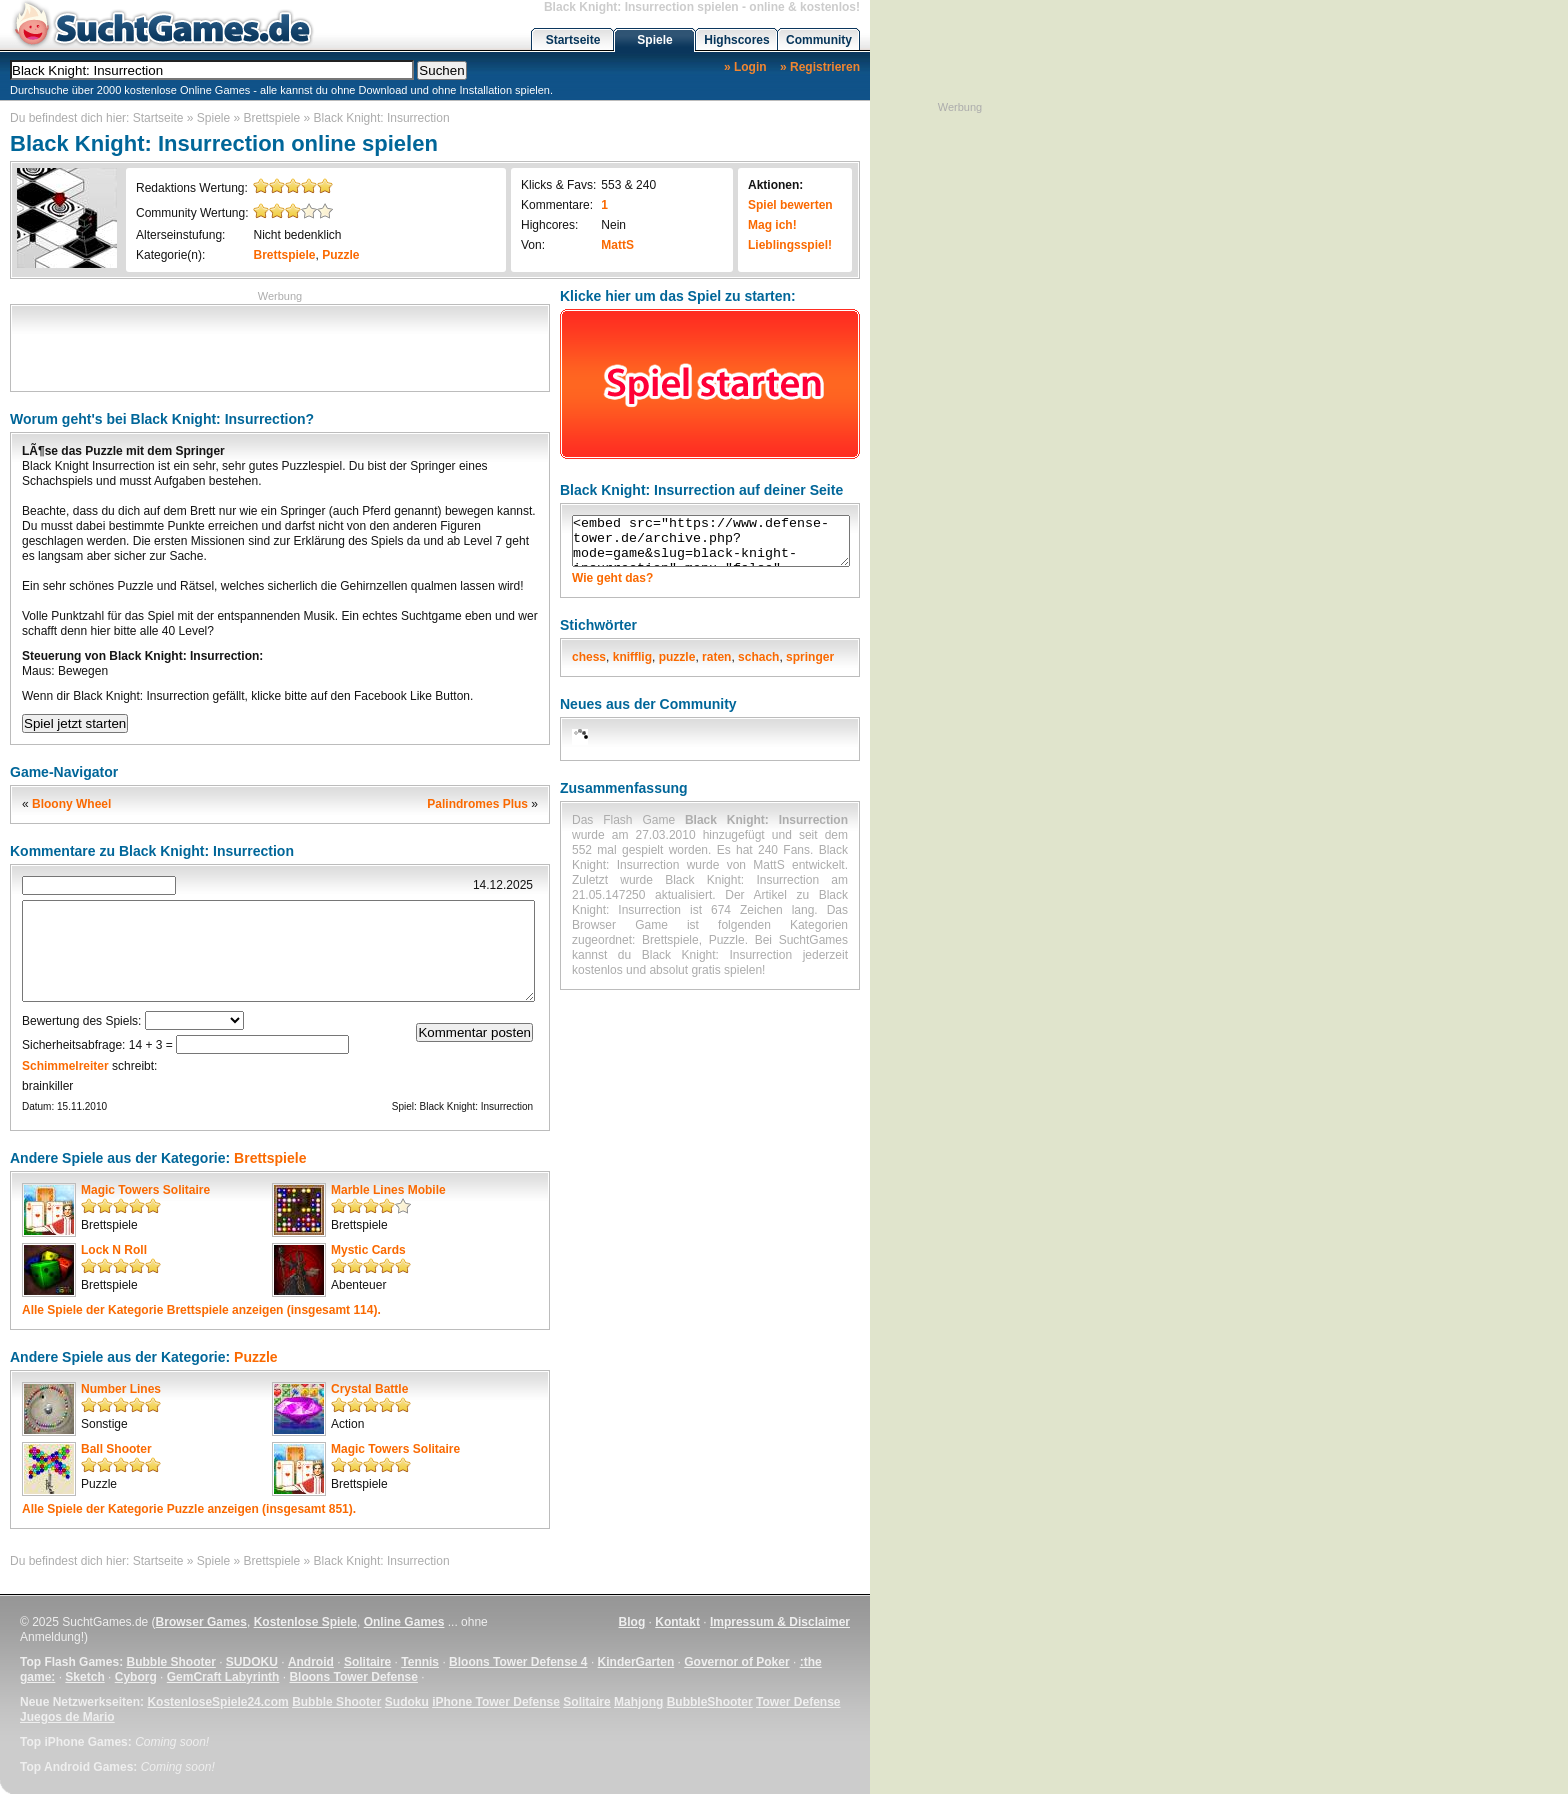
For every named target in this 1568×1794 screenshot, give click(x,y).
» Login (745, 67)
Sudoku (407, 1702)
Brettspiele (272, 118)
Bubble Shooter (170, 1662)
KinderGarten (636, 1662)
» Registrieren (820, 67)
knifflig (632, 657)
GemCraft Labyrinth (223, 1677)
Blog (632, 1622)
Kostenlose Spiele (305, 1622)
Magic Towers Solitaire (145, 1190)
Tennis (420, 1662)
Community (819, 40)
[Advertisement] (280, 346)
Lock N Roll (114, 1250)
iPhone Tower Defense (496, 1702)
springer (810, 657)
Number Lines (121, 1389)
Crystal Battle (369, 1389)
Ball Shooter (116, 1449)
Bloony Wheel (71, 804)
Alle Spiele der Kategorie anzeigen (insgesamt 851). (189, 1509)
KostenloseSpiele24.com (217, 1702)
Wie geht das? (612, 578)
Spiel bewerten (790, 205)
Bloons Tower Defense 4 (518, 1662)
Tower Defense (798, 1702)
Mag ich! (772, 225)
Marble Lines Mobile (388, 1190)
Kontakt (677, 1622)
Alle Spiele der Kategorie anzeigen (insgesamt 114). (201, 1310)
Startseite (573, 40)
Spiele (654, 40)
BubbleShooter (710, 1702)
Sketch (84, 1677)
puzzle (677, 657)
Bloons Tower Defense (353, 1677)
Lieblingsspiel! (790, 245)
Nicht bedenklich (297, 235)
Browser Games (201, 1622)
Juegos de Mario (67, 1717)
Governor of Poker (736, 1662)
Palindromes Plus (477, 804)
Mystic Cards (368, 1250)
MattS (617, 245)
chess (589, 657)
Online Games (404, 1622)
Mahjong (638, 1702)
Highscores (736, 40)
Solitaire (367, 1662)
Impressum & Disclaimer (780, 1622)
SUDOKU (252, 1662)
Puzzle (340, 255)
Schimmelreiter (65, 1066)
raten (716, 657)
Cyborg (136, 1677)
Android (311, 1662)
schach (758, 657)
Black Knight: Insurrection (382, 118)
